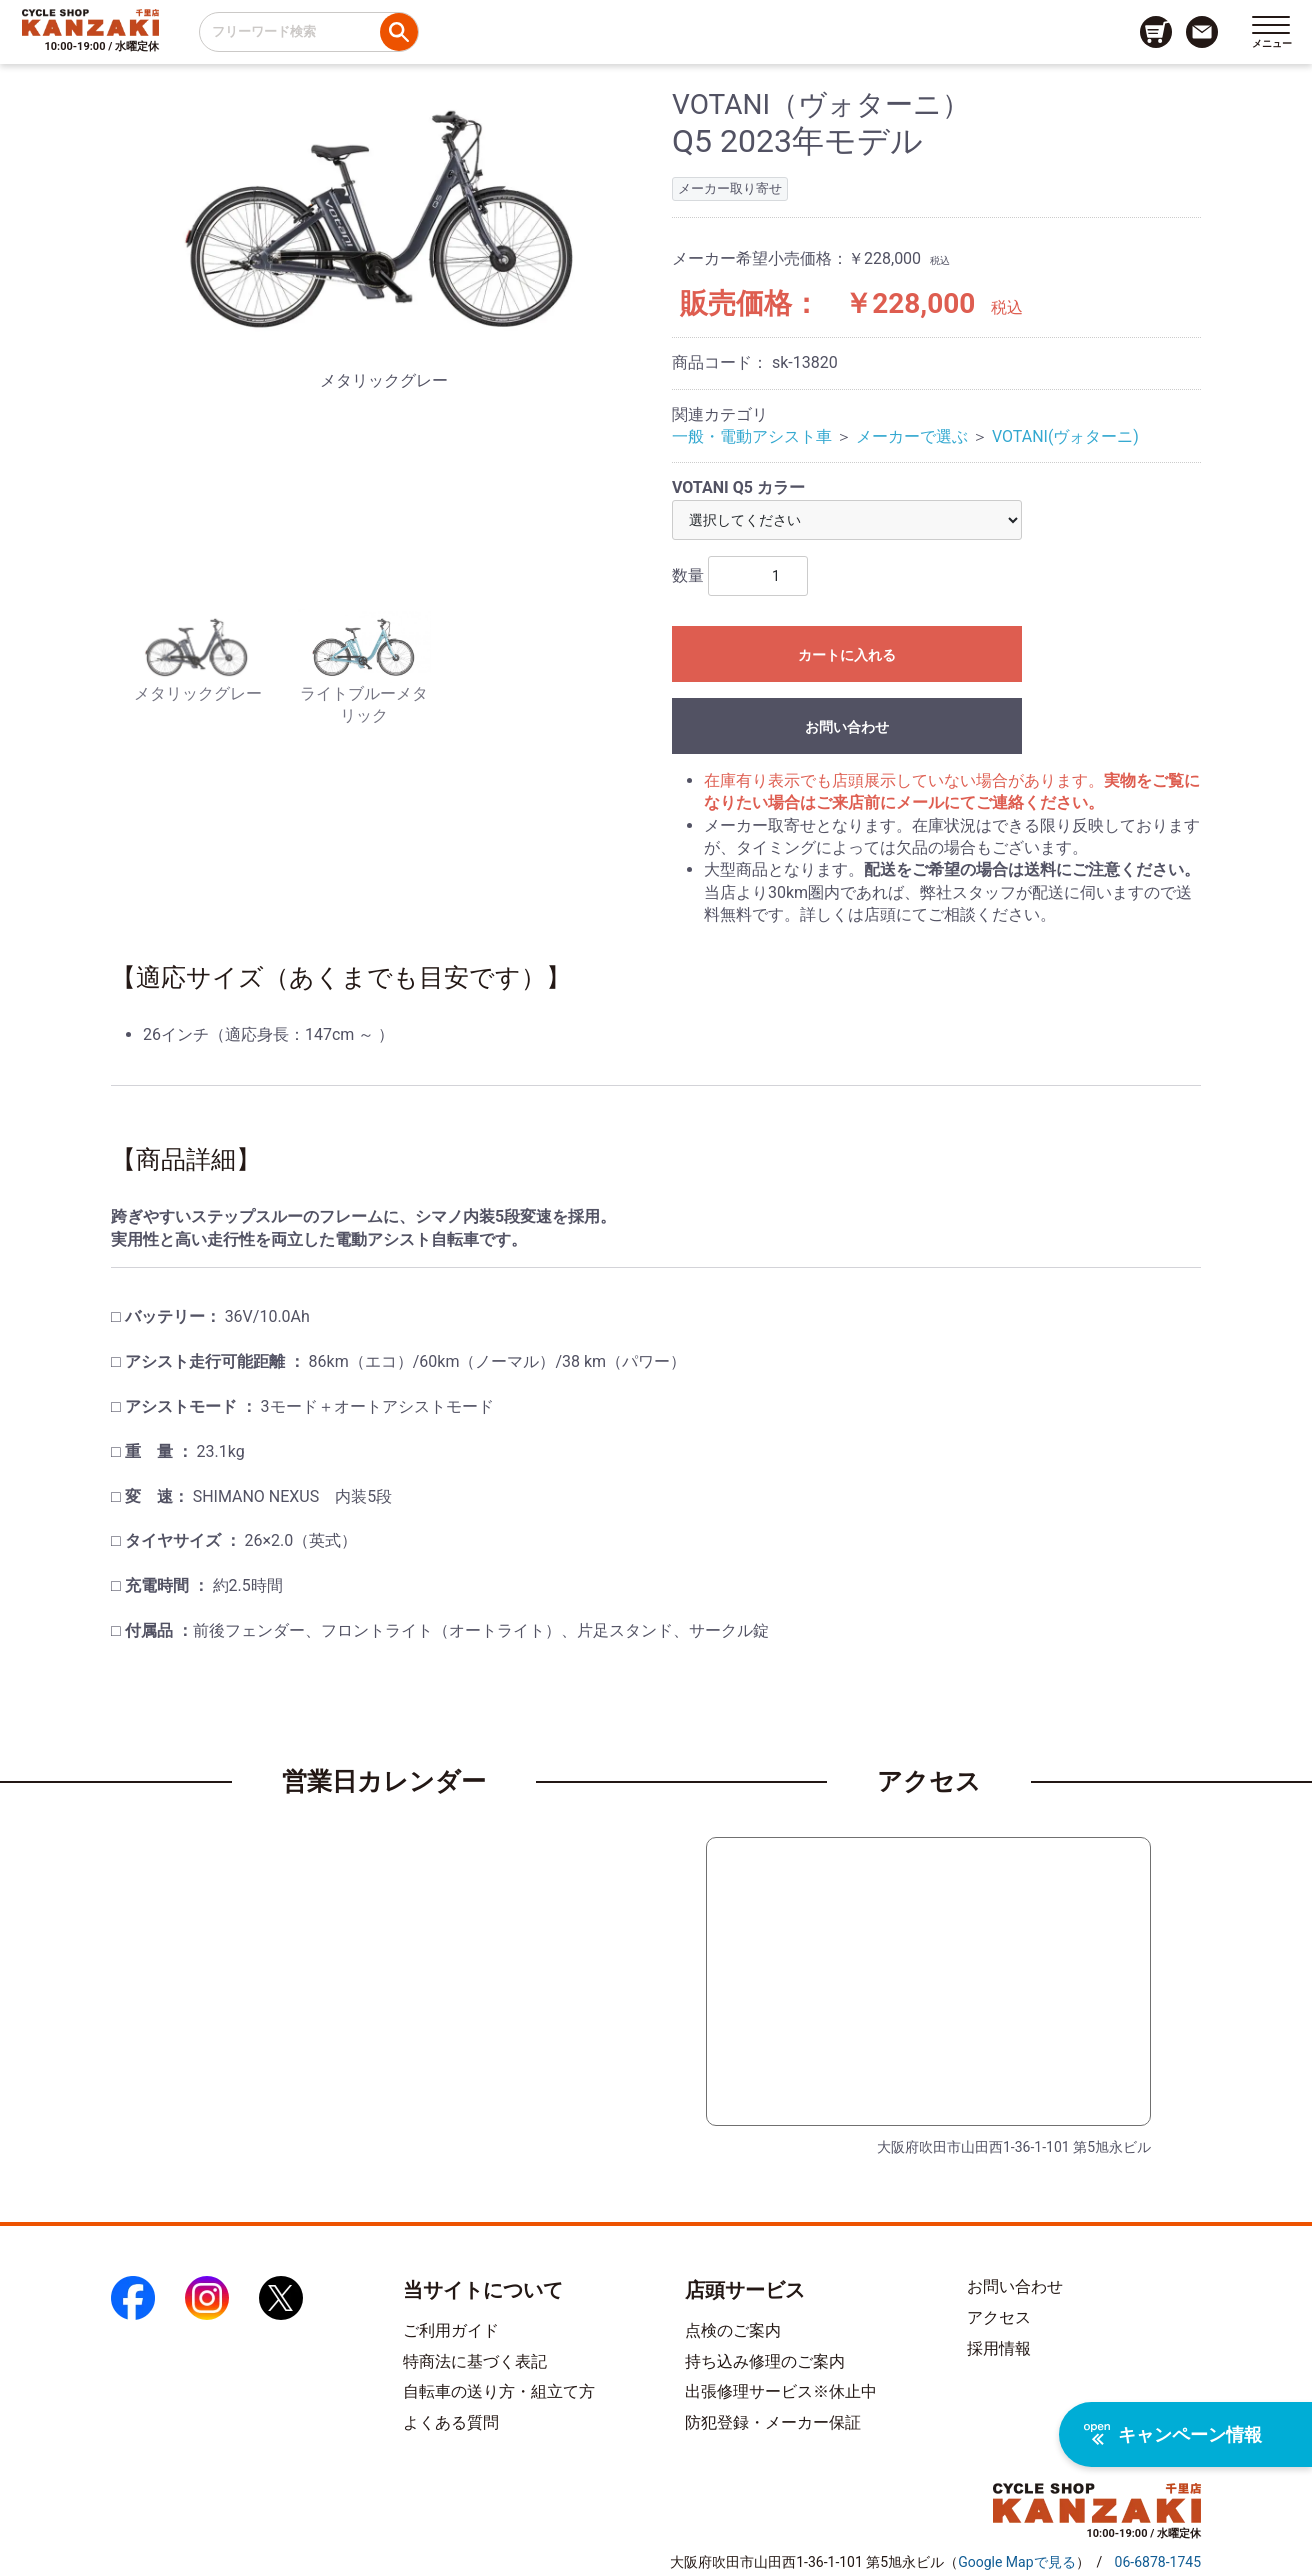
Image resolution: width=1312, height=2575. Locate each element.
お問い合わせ (847, 727)
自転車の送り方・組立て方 (499, 2391)
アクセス (999, 2317)
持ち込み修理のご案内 (765, 2361)
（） (1016, 2562)
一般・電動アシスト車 (752, 436)
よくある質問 (451, 2422)
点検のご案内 (733, 2330)
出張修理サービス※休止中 (781, 2391)
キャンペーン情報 (1173, 2434)
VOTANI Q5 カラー (738, 487)
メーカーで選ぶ (912, 436)
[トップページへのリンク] (90, 22)
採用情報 (999, 2348)
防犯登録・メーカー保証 (773, 2422)
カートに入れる (847, 655)
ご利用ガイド (451, 2330)
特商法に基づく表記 (475, 2361)
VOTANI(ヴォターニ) (1065, 436)
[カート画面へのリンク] (1156, 32)
